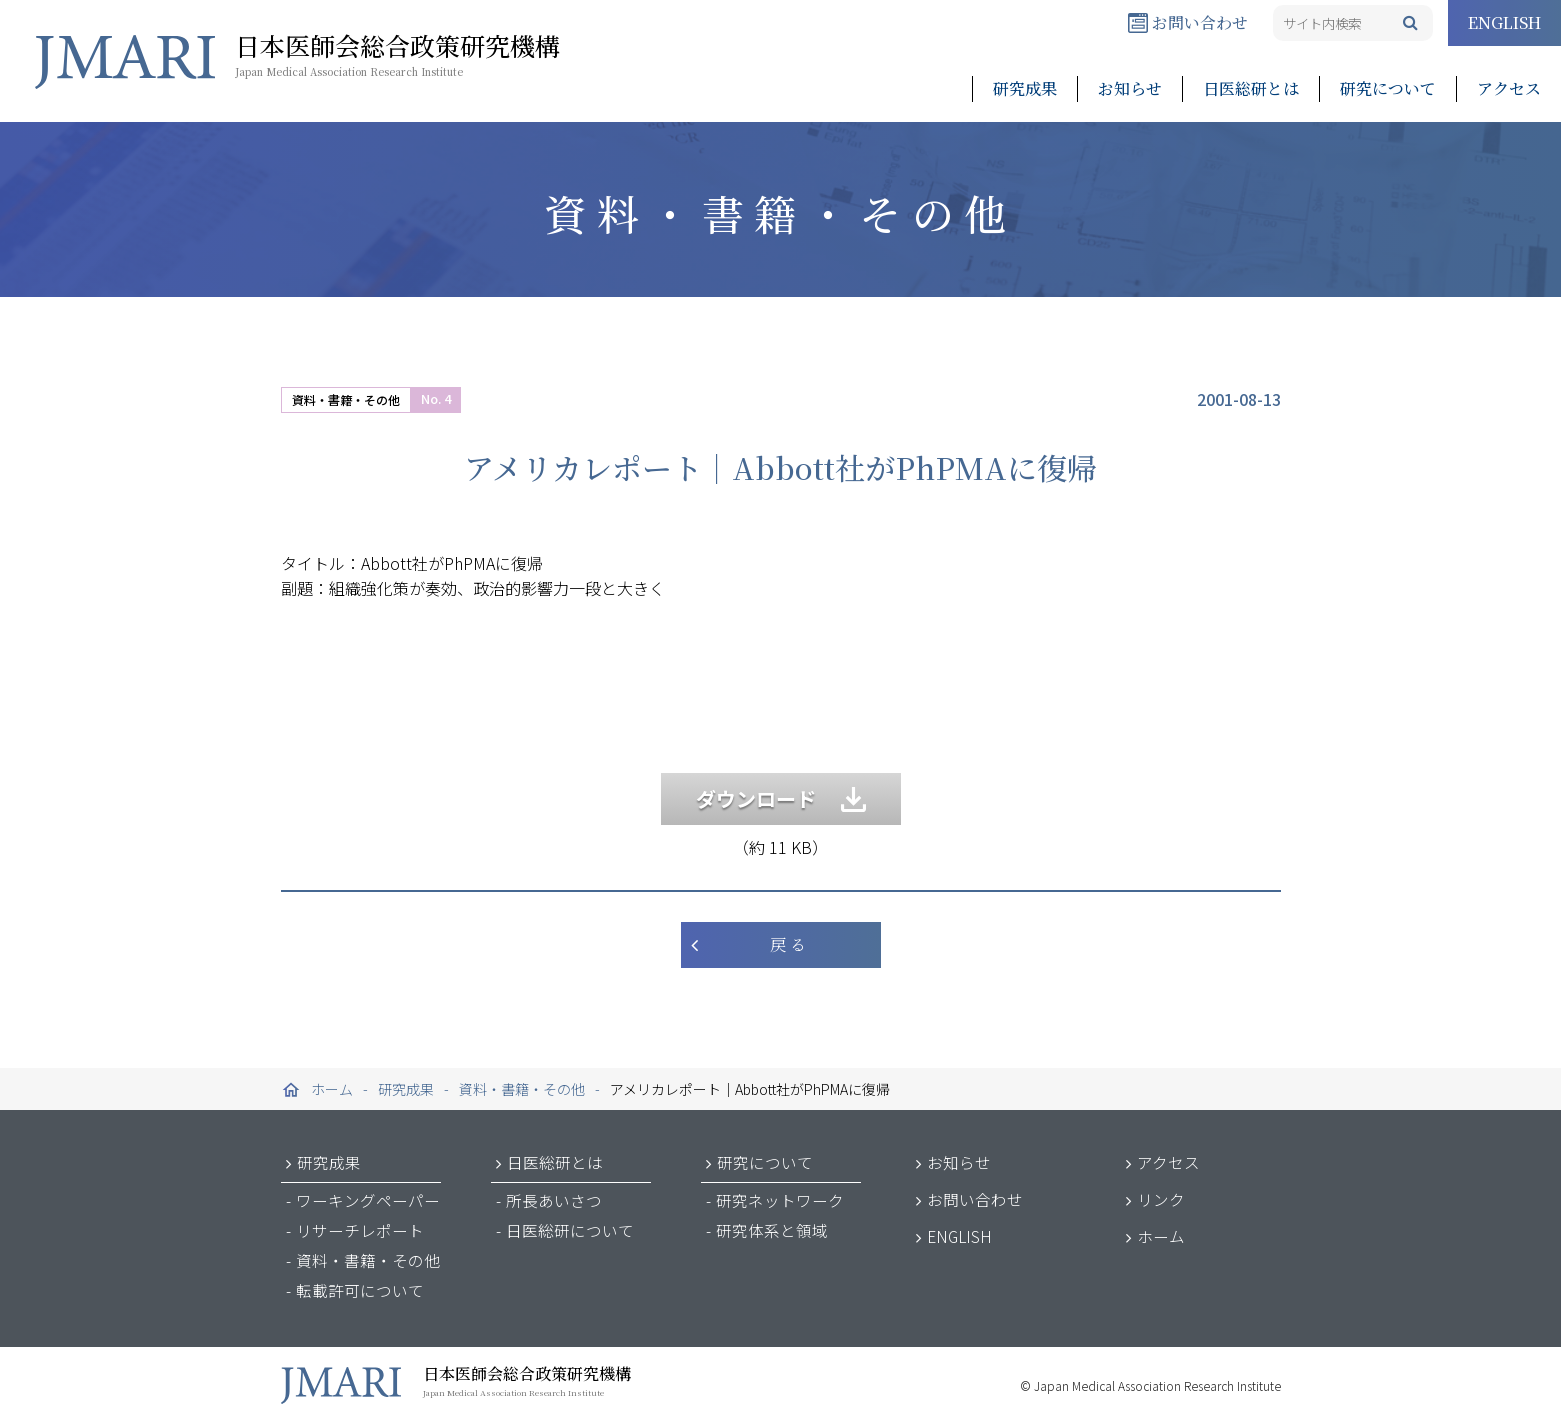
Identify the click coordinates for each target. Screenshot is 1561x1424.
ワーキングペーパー (368, 1200)
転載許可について (360, 1290)
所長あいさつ (554, 1200)
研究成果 (1025, 88)
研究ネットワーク (780, 1200)
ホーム (1161, 1236)
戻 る (788, 944)
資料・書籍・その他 (346, 399)
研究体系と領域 (772, 1230)
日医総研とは (1251, 88)
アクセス (1509, 88)
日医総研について (570, 1230)
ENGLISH (1504, 22)
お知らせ (1130, 88)
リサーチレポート (360, 1230)
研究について (1388, 88)
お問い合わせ (1188, 22)
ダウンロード (781, 798)
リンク (1161, 1199)
